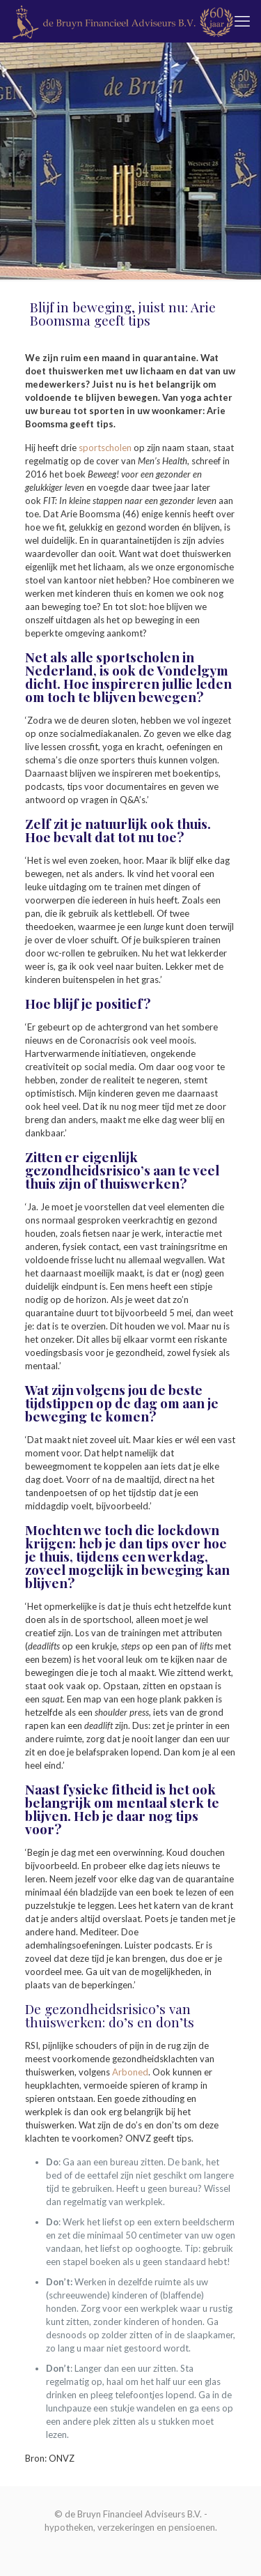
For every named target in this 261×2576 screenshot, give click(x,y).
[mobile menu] (242, 21)
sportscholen (105, 447)
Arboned (130, 2072)
